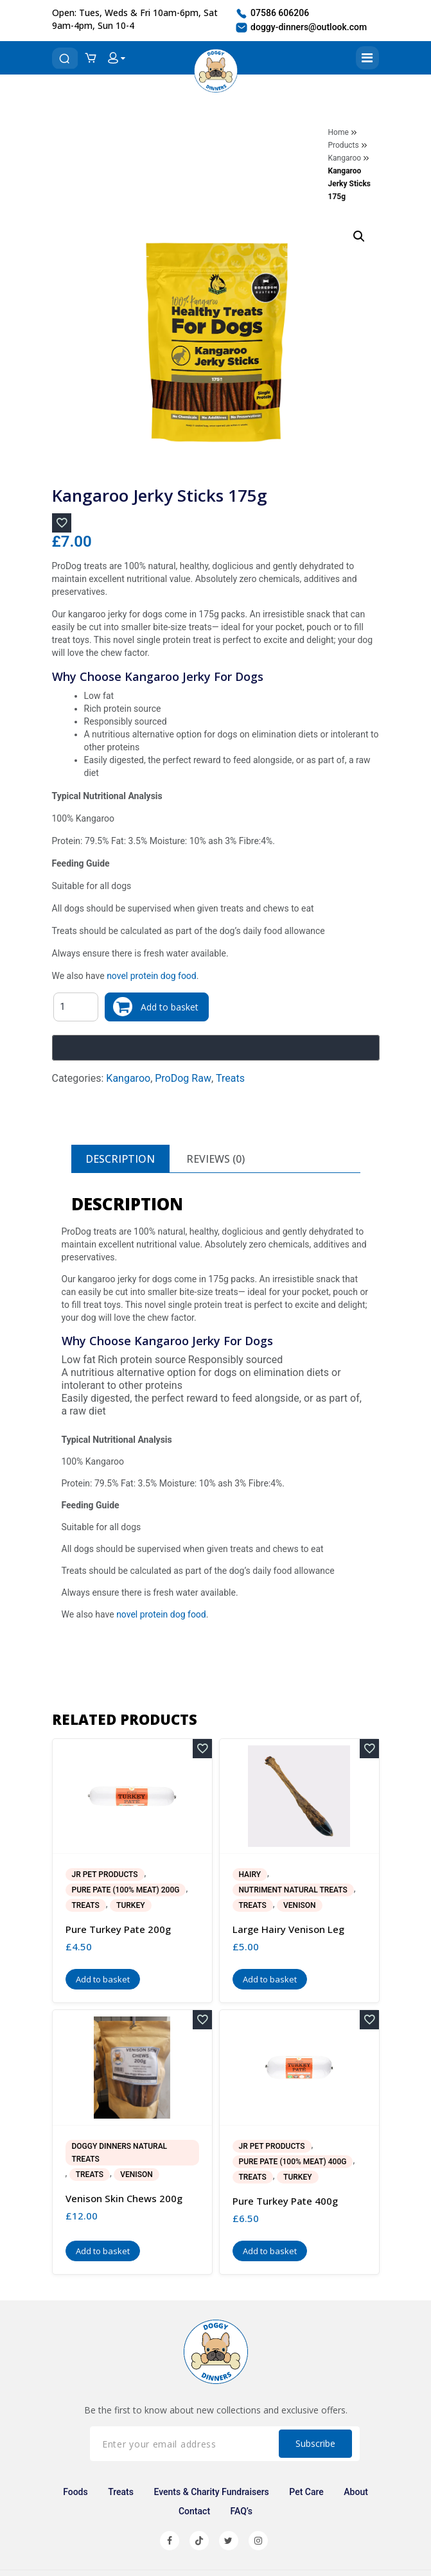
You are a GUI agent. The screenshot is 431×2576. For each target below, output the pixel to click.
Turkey (130, 1905)
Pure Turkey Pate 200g (118, 1929)
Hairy (250, 1874)
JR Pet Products (105, 1874)
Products (343, 145)
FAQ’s (241, 2511)
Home (338, 132)
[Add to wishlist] (61, 523)
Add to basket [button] (103, 1979)
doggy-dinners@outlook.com (300, 28)
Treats (230, 1078)
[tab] (120, 1158)
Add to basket (169, 1007)
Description (120, 1159)
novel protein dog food (152, 976)
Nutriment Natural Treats (293, 1889)
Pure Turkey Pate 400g (285, 2201)
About (356, 2492)
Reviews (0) (215, 1159)
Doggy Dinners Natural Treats (120, 2153)
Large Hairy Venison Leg (288, 1929)
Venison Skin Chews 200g (124, 2198)
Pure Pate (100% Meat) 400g (293, 2161)
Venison (299, 1905)
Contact (194, 2511)
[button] (359, 236)
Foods (75, 2492)
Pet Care (306, 2492)
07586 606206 (272, 13)
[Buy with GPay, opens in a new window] (216, 1048)
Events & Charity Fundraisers (211, 2492)
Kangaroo (345, 158)
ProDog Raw (183, 1078)
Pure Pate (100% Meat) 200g (126, 1889)
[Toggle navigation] (367, 58)
